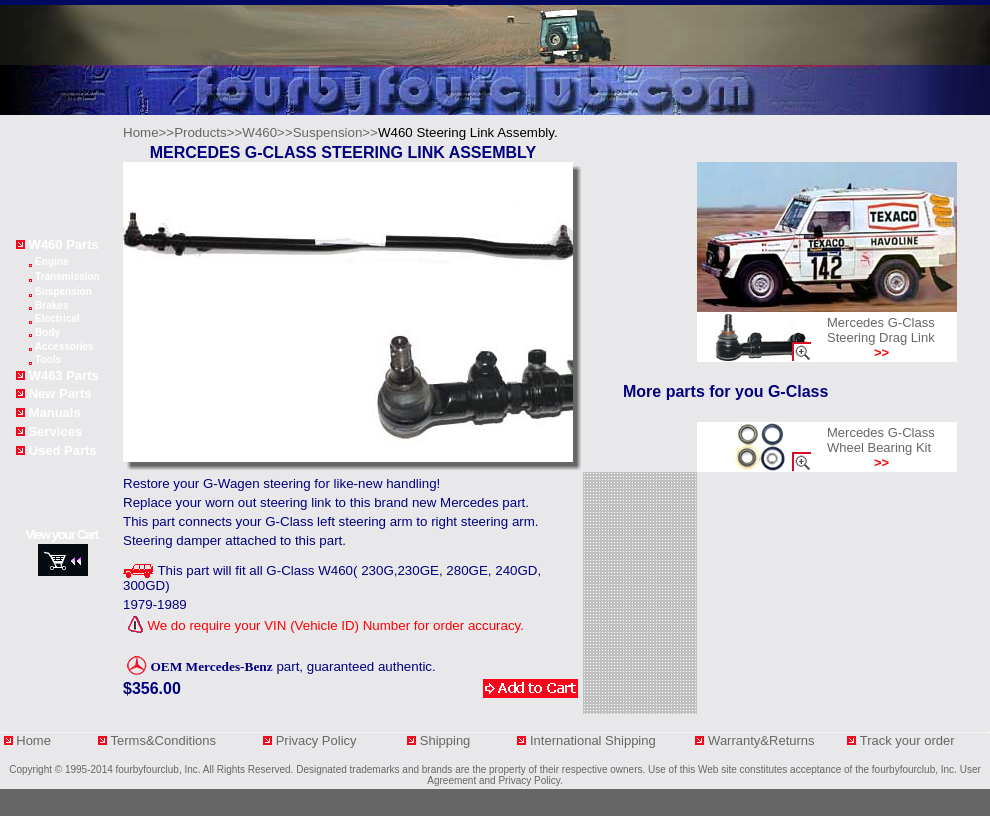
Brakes (51, 305)
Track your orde (905, 740)
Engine (51, 261)
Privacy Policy (318, 740)
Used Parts (63, 450)
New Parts (60, 393)
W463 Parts (64, 375)
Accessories (64, 346)
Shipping (452, 740)
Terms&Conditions (164, 740)
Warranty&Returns (763, 740)
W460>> (267, 132)
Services (56, 431)
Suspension (63, 291)
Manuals (55, 412)
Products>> (208, 132)
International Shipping (594, 740)
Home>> (148, 132)
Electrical (57, 318)
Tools (48, 359)
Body (47, 332)
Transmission (67, 276)
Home (33, 740)
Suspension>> (335, 132)
